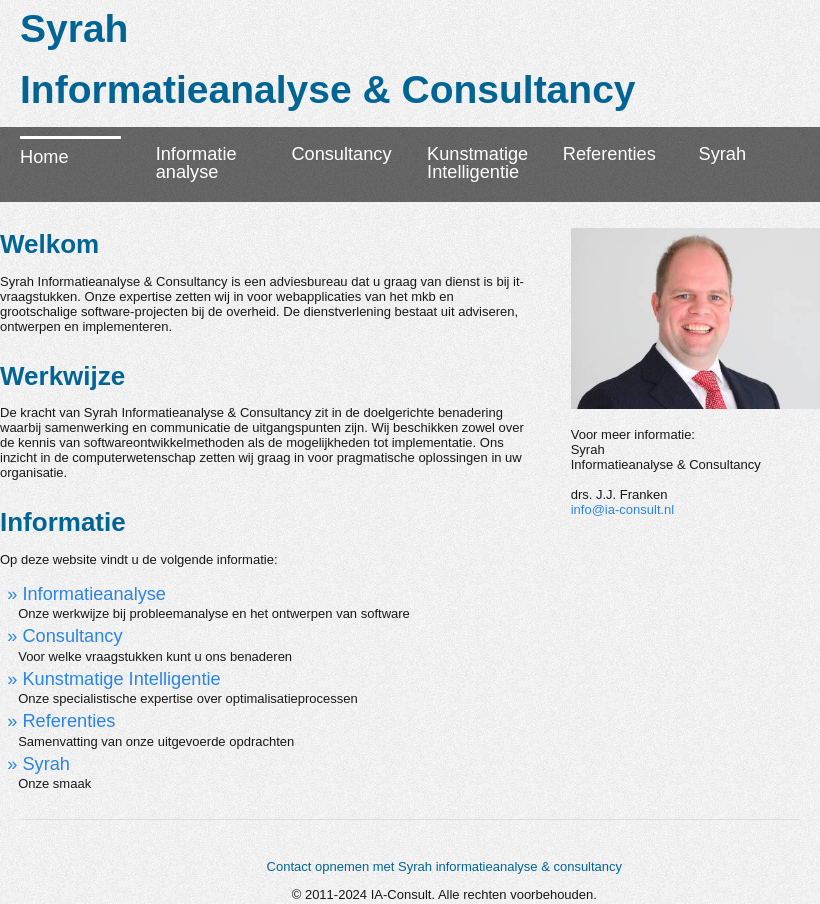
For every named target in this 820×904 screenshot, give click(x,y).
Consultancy (341, 154)
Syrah (723, 154)
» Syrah (38, 764)
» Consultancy (64, 636)
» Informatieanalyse (86, 594)
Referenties (609, 154)
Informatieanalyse (196, 163)
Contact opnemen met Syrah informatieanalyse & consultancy (445, 866)
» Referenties (61, 721)
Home (44, 157)
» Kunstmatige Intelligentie (113, 679)
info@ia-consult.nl (623, 509)
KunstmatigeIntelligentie (477, 163)
